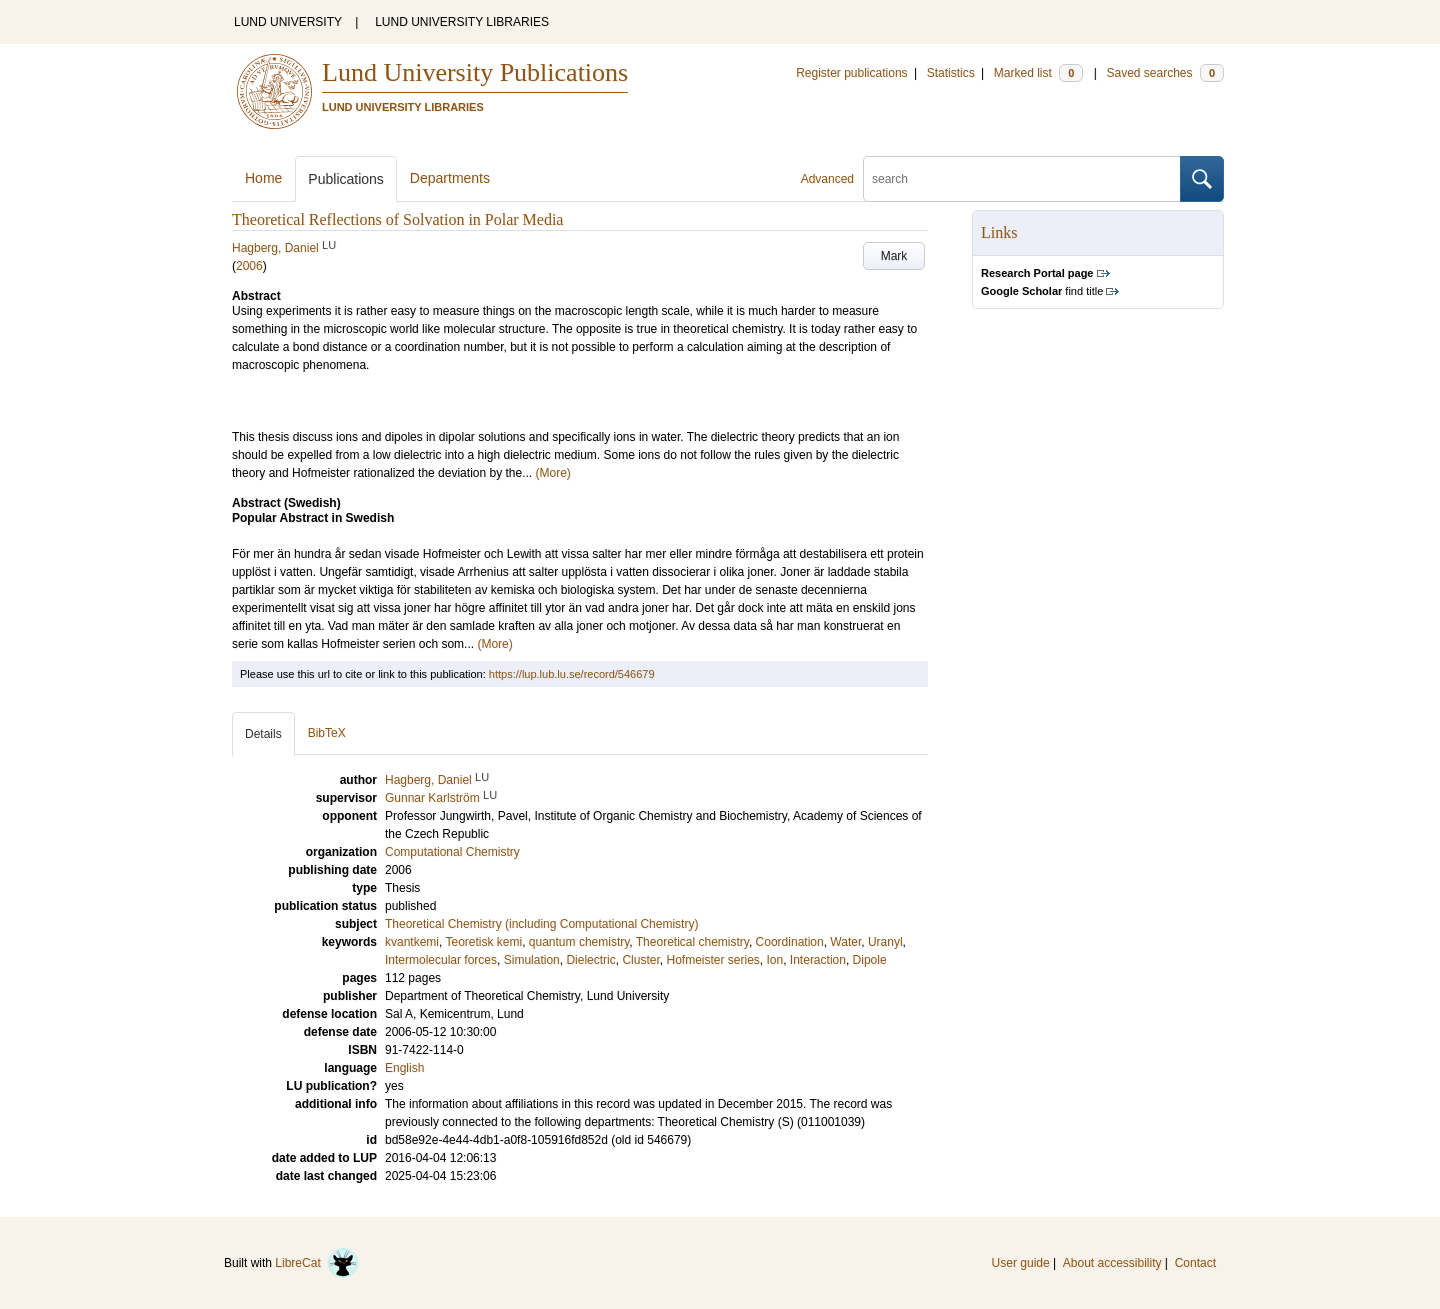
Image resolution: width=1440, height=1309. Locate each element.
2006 (249, 266)
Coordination (790, 942)
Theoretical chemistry (692, 942)
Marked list (1038, 73)
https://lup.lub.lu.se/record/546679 (572, 674)
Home (263, 178)
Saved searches (1165, 73)
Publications (346, 179)
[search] (1022, 179)
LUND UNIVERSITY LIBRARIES (462, 22)
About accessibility (1112, 1263)
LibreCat (317, 1263)
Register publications (851, 73)
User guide (1021, 1263)
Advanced (827, 179)
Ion (775, 960)
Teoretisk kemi (483, 942)
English (404, 1068)
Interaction (818, 960)
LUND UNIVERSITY (288, 22)
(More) (553, 473)
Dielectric (590, 960)
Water (845, 942)
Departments (450, 178)
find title (1042, 291)
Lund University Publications (475, 72)
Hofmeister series (712, 960)
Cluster (640, 960)
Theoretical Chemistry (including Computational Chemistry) (541, 924)
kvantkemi (412, 942)
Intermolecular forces (441, 960)
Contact (1195, 1263)
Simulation (532, 960)
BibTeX (327, 733)
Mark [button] (894, 256)
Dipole (870, 960)
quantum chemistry (579, 942)
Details (263, 734)
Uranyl (885, 942)
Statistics (951, 73)
